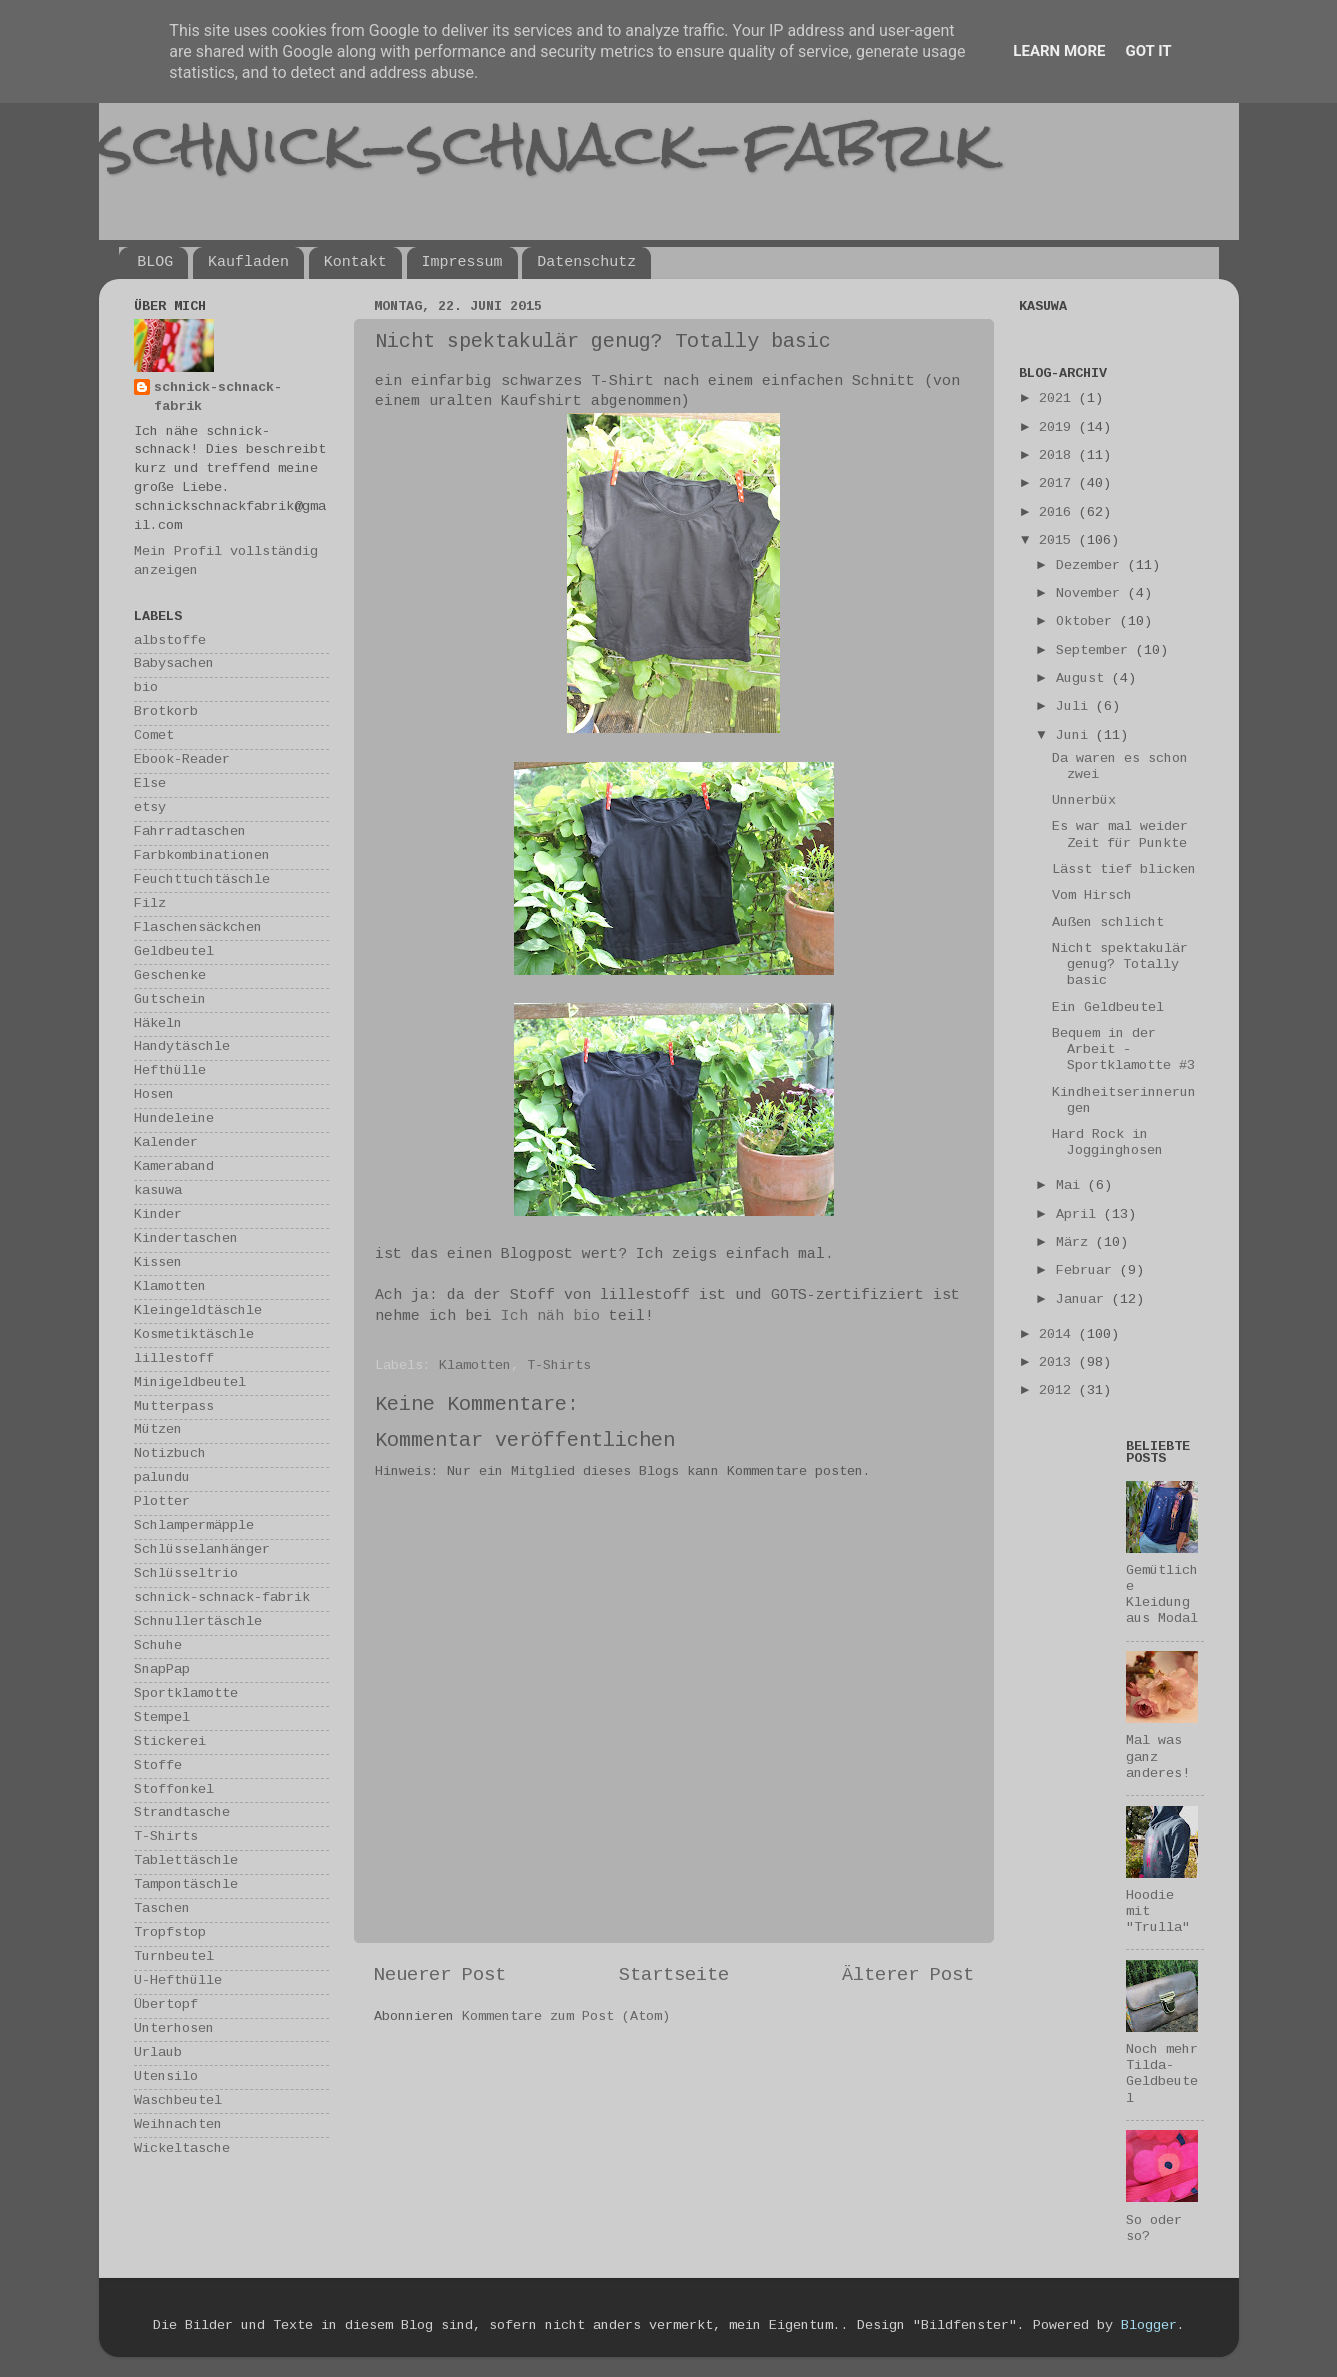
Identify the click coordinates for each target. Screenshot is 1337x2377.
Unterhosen (174, 2029)
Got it (1148, 51)
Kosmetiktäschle (194, 1335)
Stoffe (158, 1766)
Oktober (1088, 622)
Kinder (158, 1215)
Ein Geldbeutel (1108, 1008)
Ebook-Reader (182, 760)
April (1080, 1215)
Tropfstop (170, 1933)
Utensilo (166, 2077)
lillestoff (174, 1359)
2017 (1059, 484)
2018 (1059, 456)
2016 (1059, 513)
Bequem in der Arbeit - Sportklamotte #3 (1123, 1050)
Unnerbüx (1084, 801)
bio (146, 688)
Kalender (166, 1143)
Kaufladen (248, 262)
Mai (1072, 1186)
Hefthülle (170, 1071)
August (1084, 679)
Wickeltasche (182, 2149)
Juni (1076, 736)
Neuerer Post (440, 1976)
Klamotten (475, 1366)
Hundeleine (174, 1119)
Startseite (674, 1976)
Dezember (1092, 566)
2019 (1059, 428)
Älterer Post (908, 1976)
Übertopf (166, 2005)
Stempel (162, 1718)
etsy (150, 808)
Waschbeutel (178, 2101)
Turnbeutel (174, 1957)
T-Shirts (559, 1366)
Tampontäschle (186, 1885)
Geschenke (170, 976)
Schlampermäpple (194, 1526)
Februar (1088, 1271)
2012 (1059, 1391)
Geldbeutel (174, 952)
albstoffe (170, 641)
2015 (1059, 541)
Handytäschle (182, 1047)
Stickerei (170, 1742)
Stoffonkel (174, 1790)
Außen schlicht (1108, 923)
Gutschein (170, 1000)
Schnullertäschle (198, 1622)
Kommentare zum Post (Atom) (566, 2017)
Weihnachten (178, 2125)
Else (150, 784)
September (1096, 651)
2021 (1059, 399)
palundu (162, 1478)
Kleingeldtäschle (198, 1311)
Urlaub (158, 2053)
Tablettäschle (186, 1861)
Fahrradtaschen (190, 832)
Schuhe (158, 1646)
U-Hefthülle (178, 1981)
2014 (1059, 1335)
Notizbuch (170, 1454)
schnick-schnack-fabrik (546, 143)
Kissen (158, 1263)
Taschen (162, 1909)
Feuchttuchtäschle (202, 880)
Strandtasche (182, 1813)
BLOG (155, 262)
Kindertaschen (186, 1239)
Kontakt (355, 262)
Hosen (154, 1095)
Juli (1076, 707)
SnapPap (162, 1670)
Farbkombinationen (202, 856)
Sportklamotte (186, 1694)
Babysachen (174, 664)
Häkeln (158, 1024)
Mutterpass (174, 1407)
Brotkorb (166, 712)
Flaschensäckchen (198, 928)
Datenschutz (586, 262)
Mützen (158, 1430)
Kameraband (174, 1167)
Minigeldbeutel (190, 1383)
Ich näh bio (550, 1317)
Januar (1084, 1300)
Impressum (462, 262)
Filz (150, 904)
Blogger (1149, 2326)
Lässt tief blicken (1124, 870)
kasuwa (158, 1191)
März (1076, 1243)
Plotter (162, 1502)
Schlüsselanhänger (202, 1550)
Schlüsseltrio (186, 1574)
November (1092, 594)
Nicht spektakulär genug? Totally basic (1120, 965)
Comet (154, 736)
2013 (1059, 1363)
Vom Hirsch (1092, 896)
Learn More (1059, 51)
